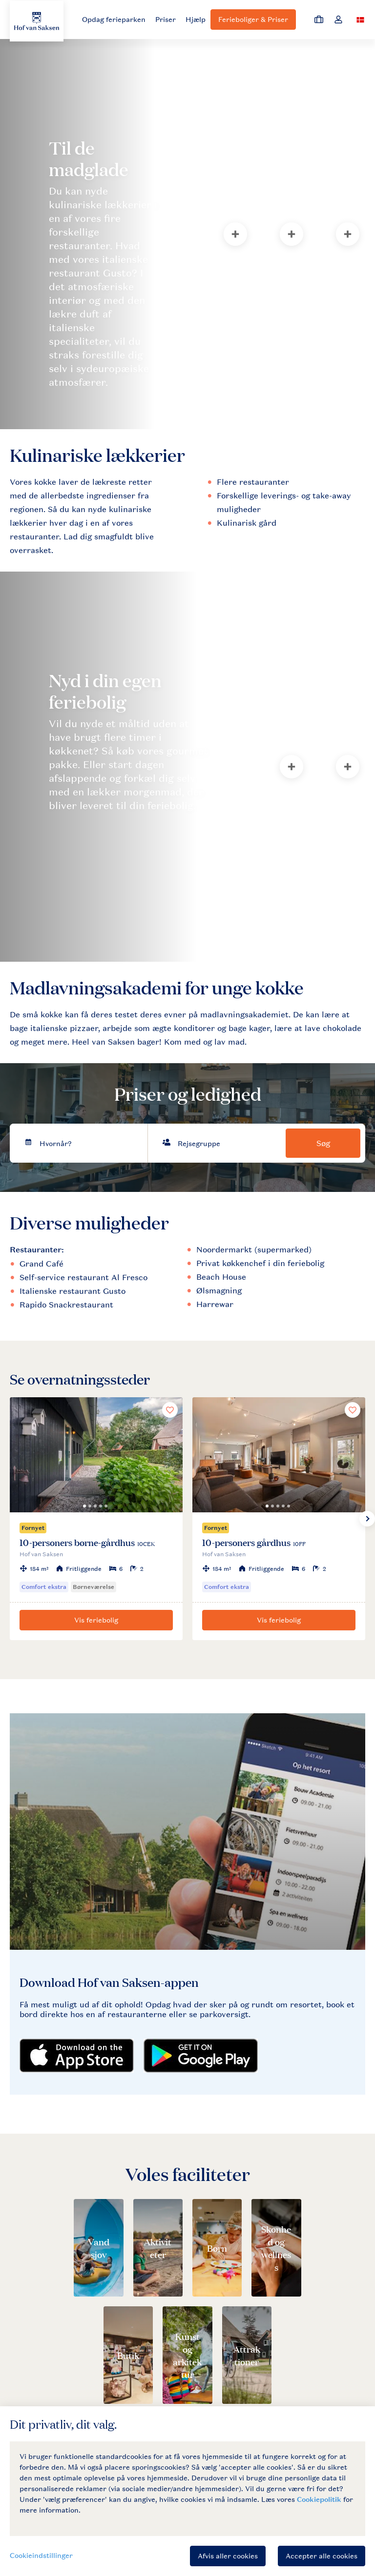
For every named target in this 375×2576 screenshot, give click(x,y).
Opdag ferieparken (114, 19)
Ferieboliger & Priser (253, 19)
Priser (165, 19)
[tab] (103, 234)
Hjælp (196, 19)
